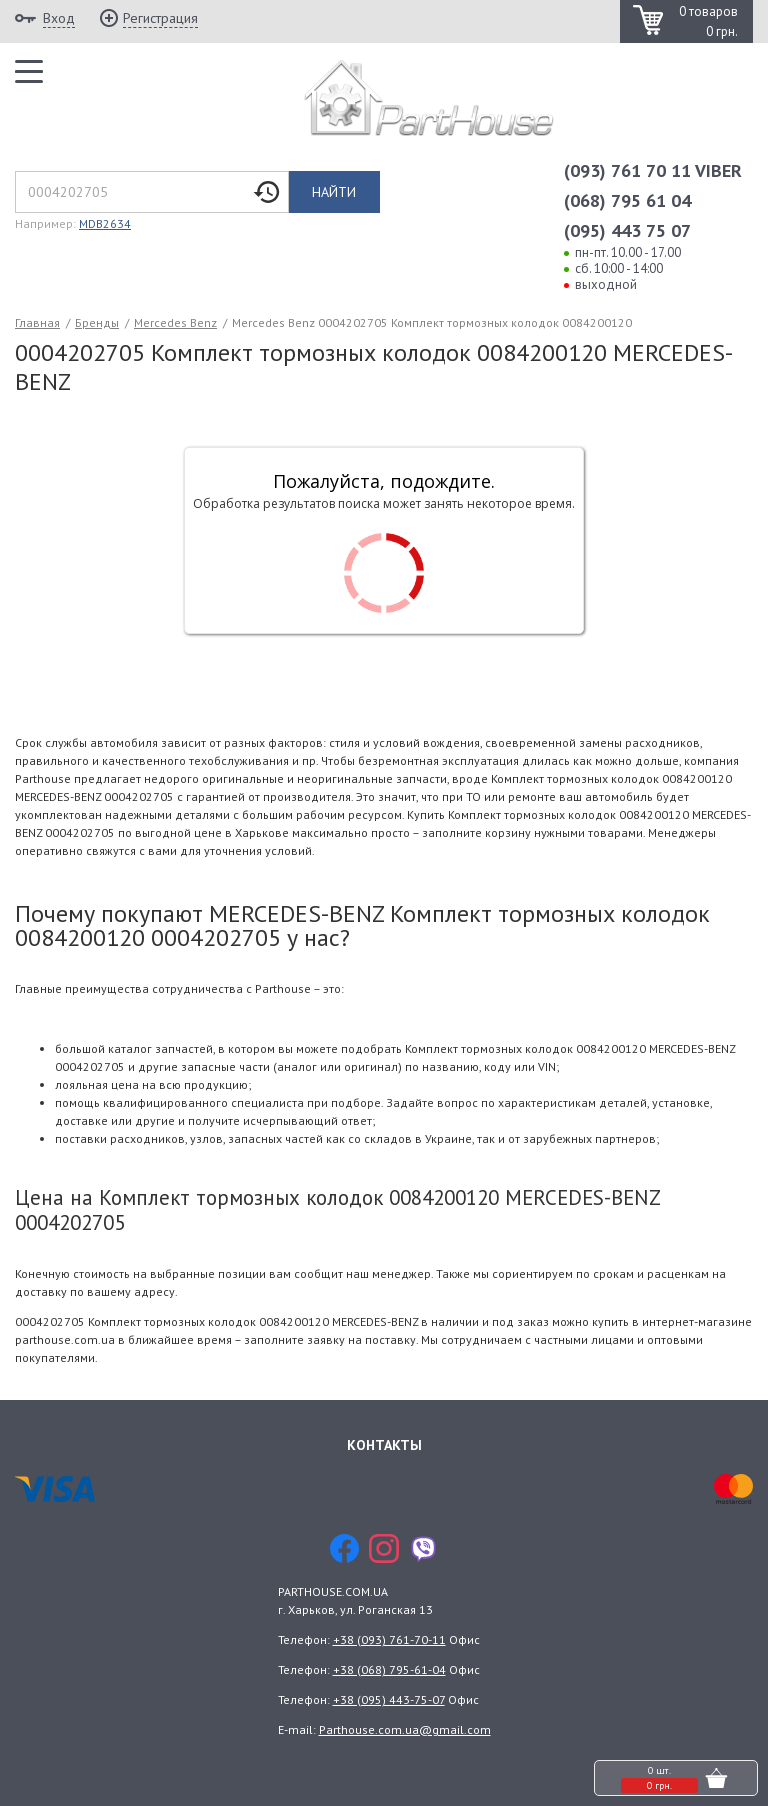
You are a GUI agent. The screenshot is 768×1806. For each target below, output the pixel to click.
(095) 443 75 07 (627, 230)
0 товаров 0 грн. (708, 21)
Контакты (384, 1444)
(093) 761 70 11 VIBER (653, 170)
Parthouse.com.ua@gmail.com (405, 1729)
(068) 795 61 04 (627, 200)
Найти (334, 192)
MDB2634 (105, 223)
